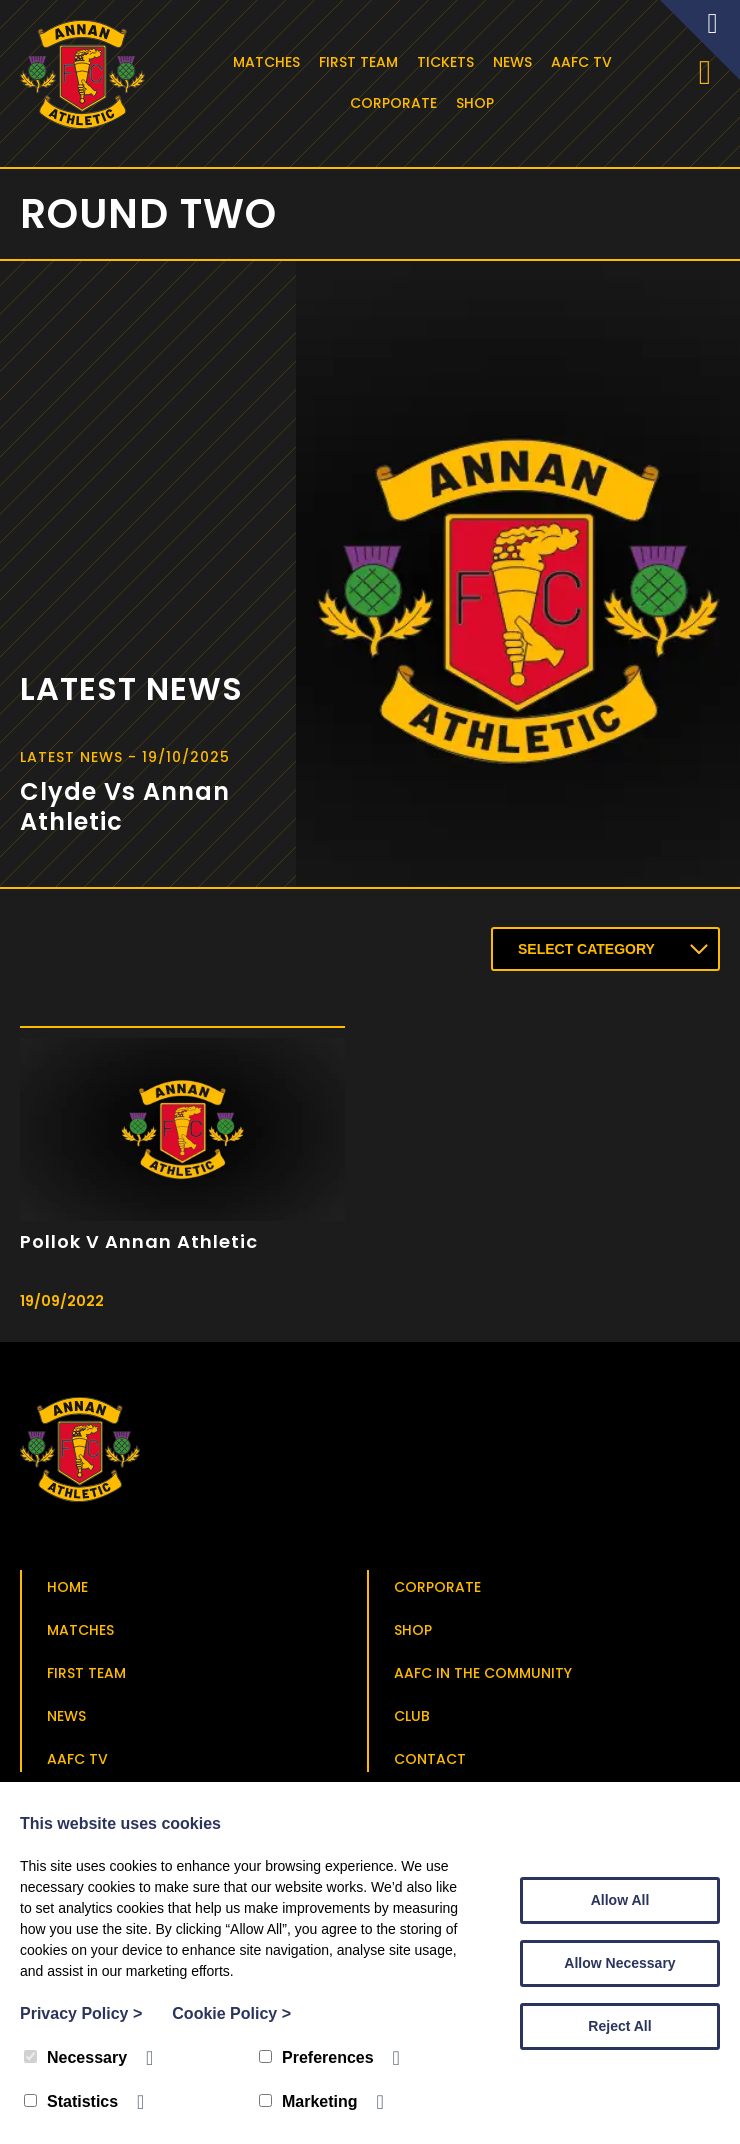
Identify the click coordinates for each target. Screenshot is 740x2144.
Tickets (447, 62)
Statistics (71, 2101)
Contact (430, 1763)
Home (67, 1591)
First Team (360, 62)
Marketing (308, 2101)
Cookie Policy (231, 2013)
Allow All (620, 1900)
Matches (268, 62)
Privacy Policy (81, 2013)
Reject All (619, 2026)
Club (412, 1720)
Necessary (75, 2057)
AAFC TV (583, 62)
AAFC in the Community (483, 1677)
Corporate (396, 103)
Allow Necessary (619, 1963)
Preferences (316, 2057)
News (514, 62)
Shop (478, 103)
